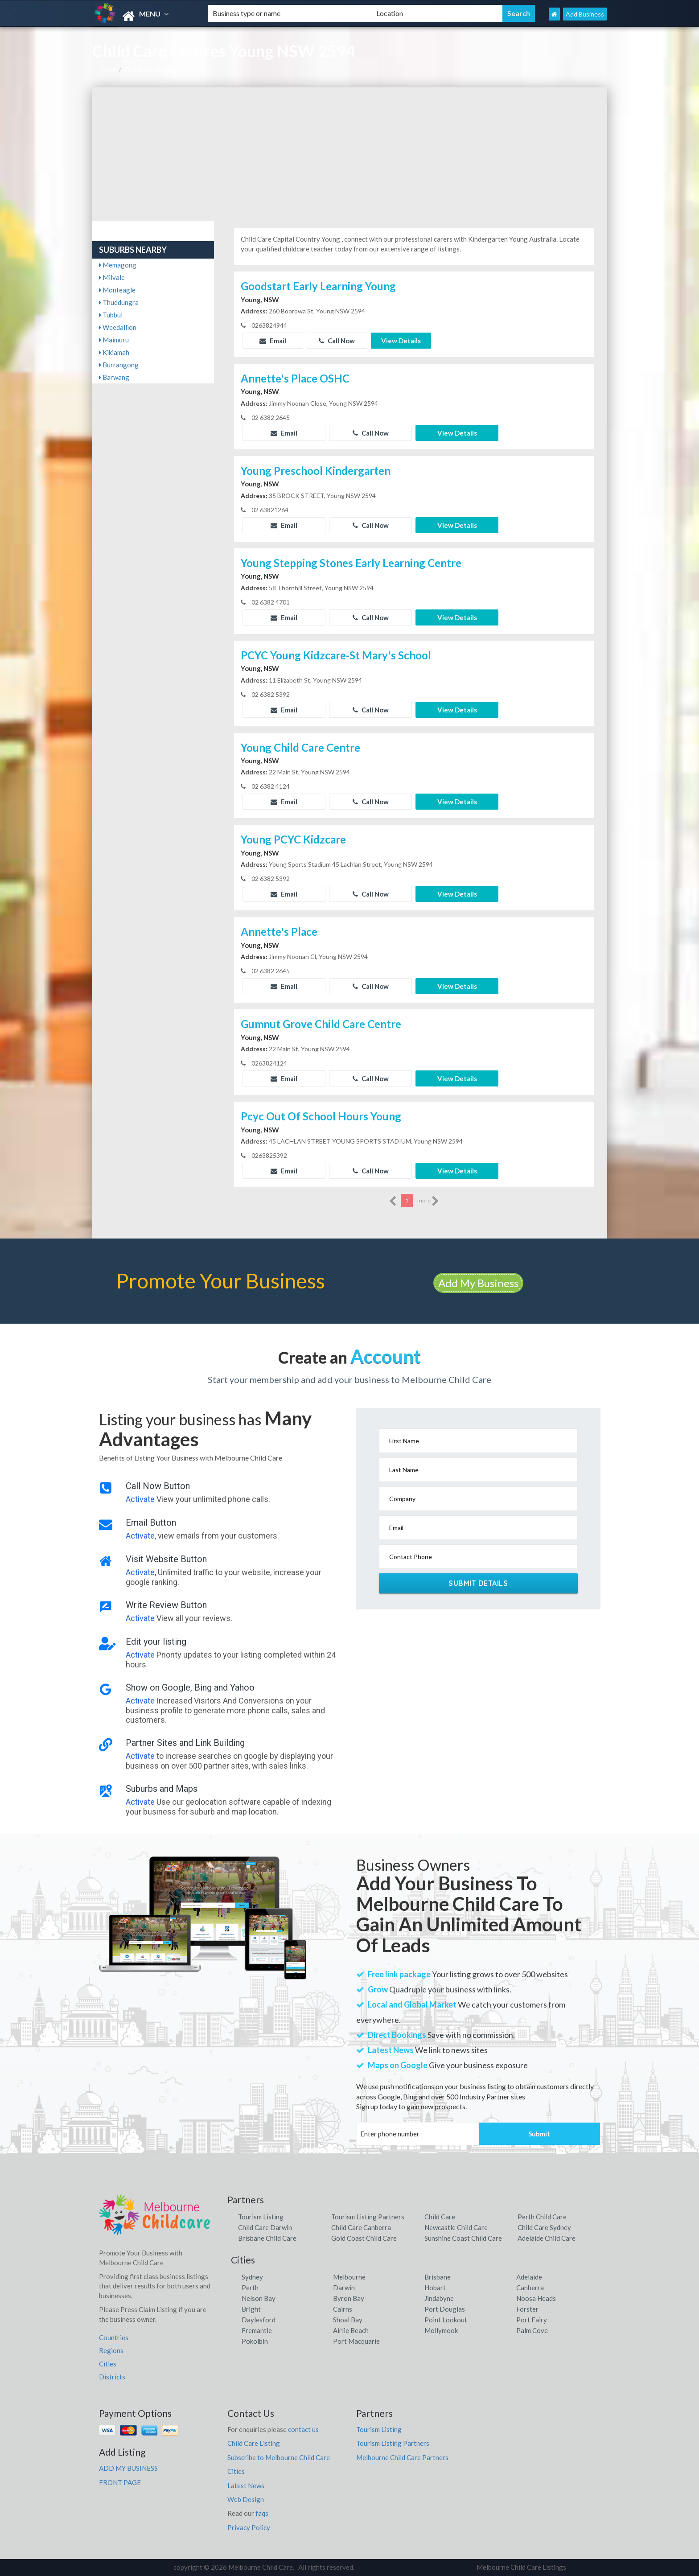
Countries (113, 2337)
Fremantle (257, 2330)
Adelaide (529, 2277)
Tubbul (111, 315)
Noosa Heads (536, 2298)
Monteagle (117, 290)
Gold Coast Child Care (364, 2238)
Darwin (344, 2288)
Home (107, 70)
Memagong (117, 265)
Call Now (337, 341)
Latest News (245, 2485)
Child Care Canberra (361, 2227)
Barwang (114, 377)
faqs (261, 2513)
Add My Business (478, 1282)
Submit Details (478, 1583)
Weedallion (117, 327)
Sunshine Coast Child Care (463, 2238)
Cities (107, 2364)
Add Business (585, 14)
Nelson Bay (258, 2298)
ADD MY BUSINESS (128, 2468)
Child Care (439, 2217)
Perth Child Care (542, 2217)
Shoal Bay (347, 2320)
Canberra (530, 2288)
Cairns (342, 2309)
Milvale (112, 277)
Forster (527, 2309)
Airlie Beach (351, 2330)
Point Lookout (445, 2320)
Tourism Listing (261, 2217)
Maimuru (114, 340)
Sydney (252, 2277)
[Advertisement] (349, 154)
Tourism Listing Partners (367, 2217)
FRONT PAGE (120, 2482)
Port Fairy (531, 2320)
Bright (251, 2309)
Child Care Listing (253, 2443)
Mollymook (441, 2330)
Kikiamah (114, 352)
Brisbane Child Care (267, 2238)
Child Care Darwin (265, 2227)
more (428, 1201)
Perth (250, 2288)
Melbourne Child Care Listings (521, 2567)
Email (272, 341)
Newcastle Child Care (456, 2227)
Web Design (245, 2499)
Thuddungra (119, 302)
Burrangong (119, 365)
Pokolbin (255, 2341)
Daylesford (258, 2320)
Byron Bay (348, 2298)
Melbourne (349, 2277)
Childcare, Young (149, 70)
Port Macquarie (356, 2341)
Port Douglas (444, 2309)
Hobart (435, 2288)
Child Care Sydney (544, 2227)
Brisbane (437, 2277)
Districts (112, 2377)
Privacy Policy (248, 2527)
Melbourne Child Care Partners (402, 2457)
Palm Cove (532, 2330)
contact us (303, 2429)
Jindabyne (439, 2298)
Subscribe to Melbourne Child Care (278, 2457)
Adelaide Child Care (547, 2238)
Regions (111, 2350)
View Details (401, 341)
